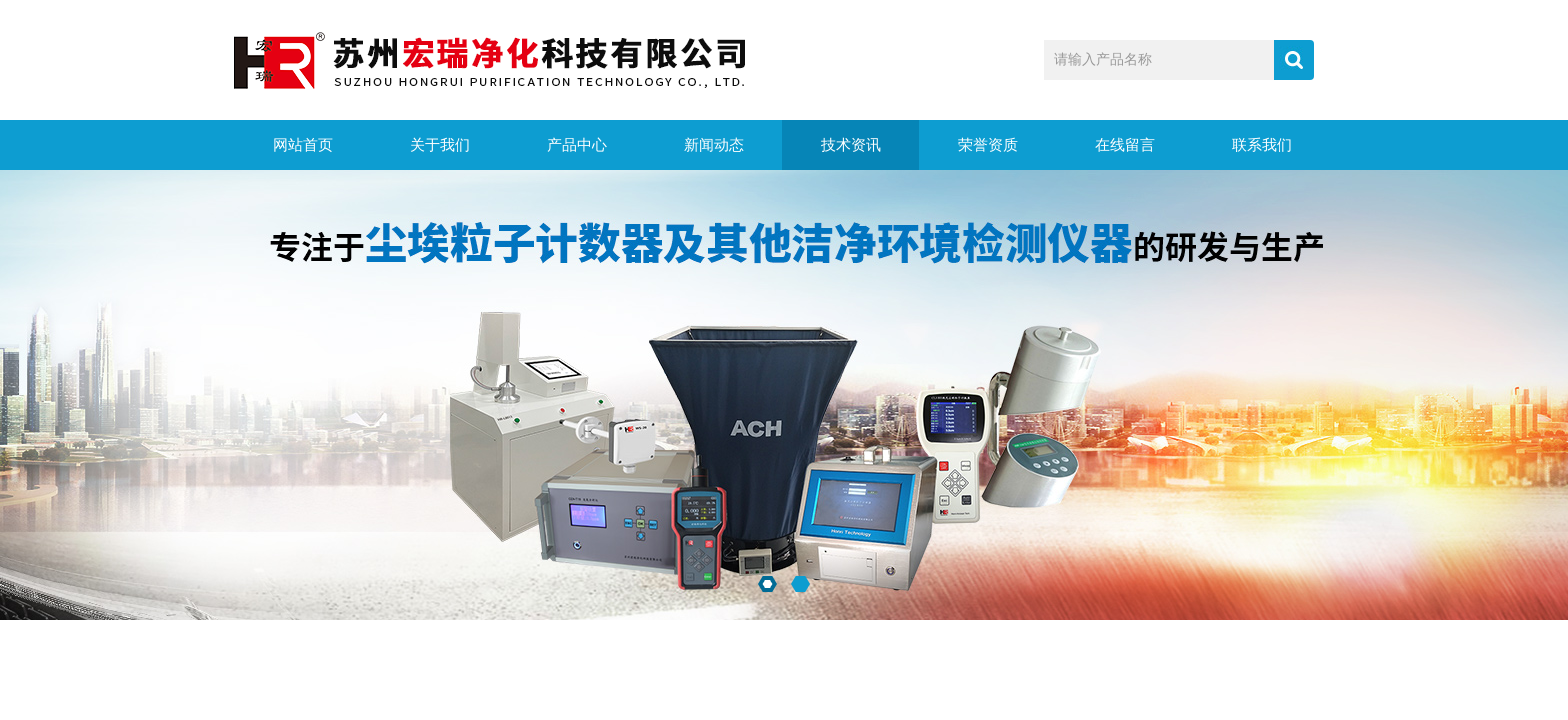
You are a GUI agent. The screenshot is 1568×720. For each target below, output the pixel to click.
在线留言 (1125, 145)
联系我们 (1262, 145)
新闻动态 (714, 145)
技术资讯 (851, 145)
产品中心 (577, 145)
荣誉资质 (988, 145)
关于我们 (440, 145)
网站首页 (303, 145)
